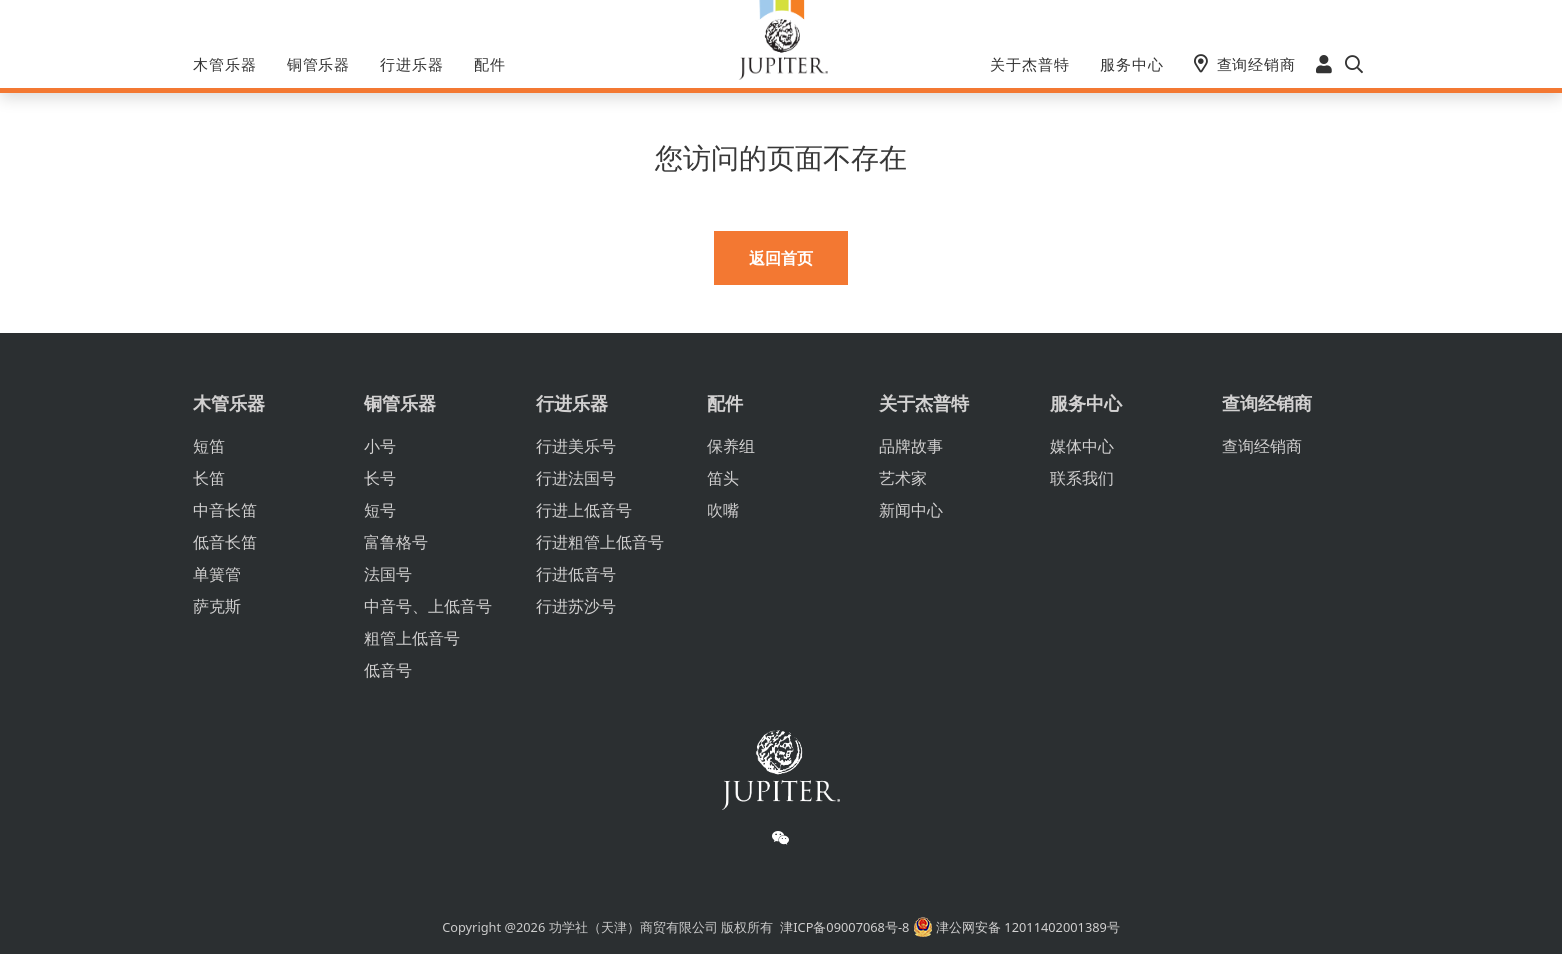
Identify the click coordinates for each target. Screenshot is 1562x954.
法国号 (388, 574)
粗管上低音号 (412, 638)
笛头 (723, 478)
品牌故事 (911, 446)
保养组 (731, 446)
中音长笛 (225, 510)
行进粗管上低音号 (600, 542)
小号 (380, 446)
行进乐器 (412, 64)
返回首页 (781, 258)
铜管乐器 (319, 64)
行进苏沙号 (576, 606)
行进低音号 (576, 574)
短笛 (209, 446)
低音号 (388, 670)
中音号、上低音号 (428, 606)
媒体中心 (1082, 446)
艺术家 (903, 478)
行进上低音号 (584, 510)
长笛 (209, 478)
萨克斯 (217, 606)
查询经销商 (1257, 64)
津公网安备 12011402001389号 (1016, 927)
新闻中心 (911, 510)
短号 (380, 510)
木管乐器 (225, 64)
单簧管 (217, 574)
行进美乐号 (576, 446)
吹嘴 (723, 510)
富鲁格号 (396, 542)
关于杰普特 (1030, 64)
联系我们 (1082, 478)
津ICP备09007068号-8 (844, 927)
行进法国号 (576, 478)
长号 (380, 478)
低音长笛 (225, 542)
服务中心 (1132, 64)
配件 (490, 64)
